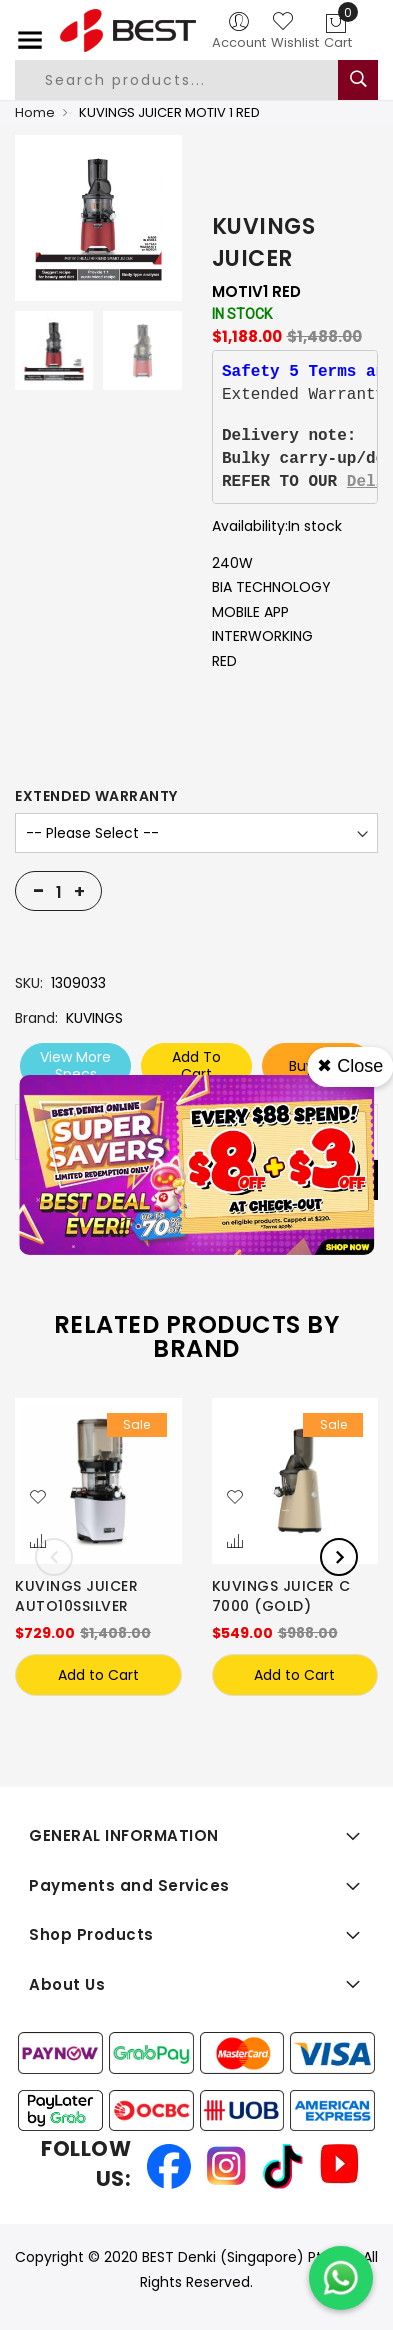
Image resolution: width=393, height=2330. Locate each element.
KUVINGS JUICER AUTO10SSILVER (76, 1596)
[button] (38, 1498)
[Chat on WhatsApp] (341, 2278)
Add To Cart (196, 1065)
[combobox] (192, 80)
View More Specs (75, 1065)
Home (35, 112)
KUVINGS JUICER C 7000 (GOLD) (281, 1596)
